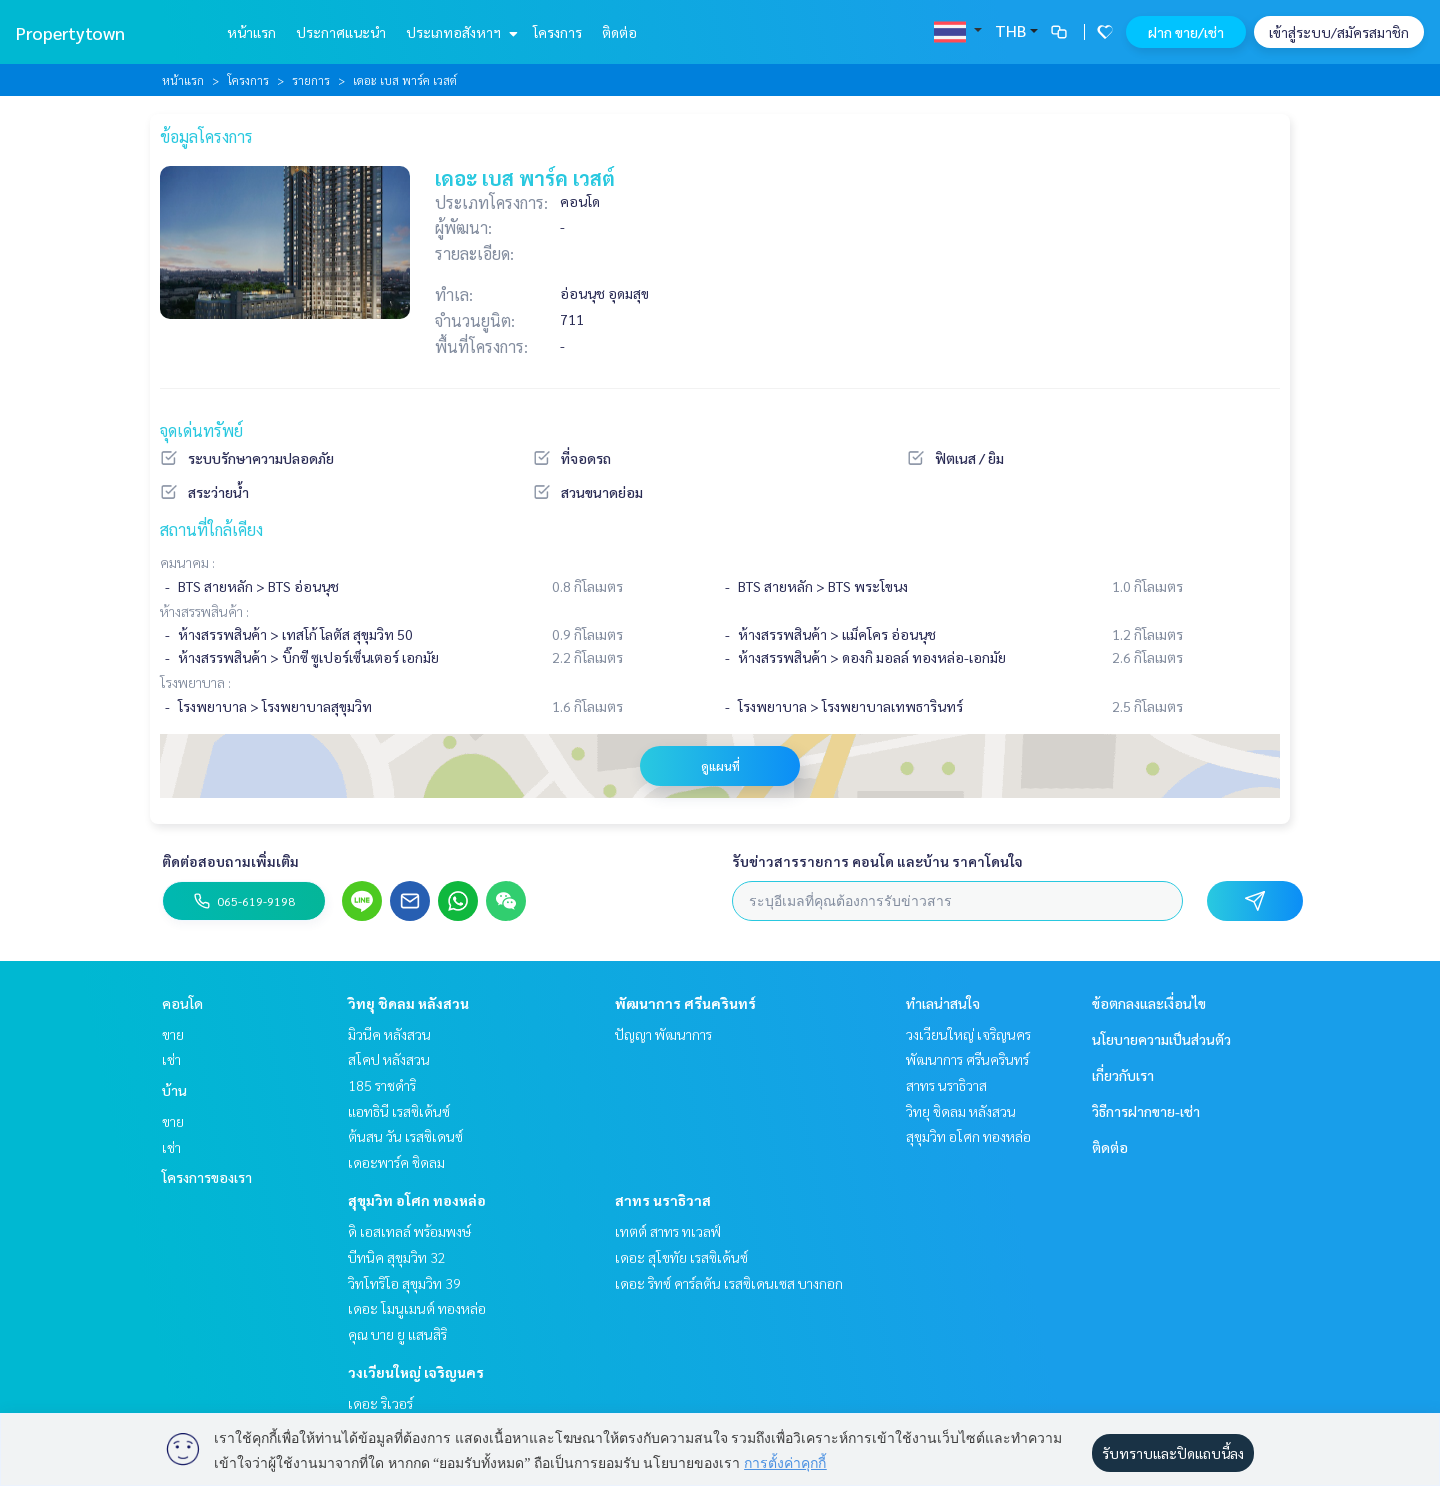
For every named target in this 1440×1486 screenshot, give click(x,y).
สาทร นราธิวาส (663, 1200)
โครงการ (557, 32)
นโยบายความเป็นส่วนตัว (1161, 1039)
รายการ (311, 80)
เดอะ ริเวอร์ (380, 1403)
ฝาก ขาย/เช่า (1186, 32)
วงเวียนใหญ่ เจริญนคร (416, 1372)
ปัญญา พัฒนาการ (663, 1034)
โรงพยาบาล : (195, 682)
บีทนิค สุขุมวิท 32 (397, 1257)
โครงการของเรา (207, 1177)
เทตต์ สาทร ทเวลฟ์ (668, 1231)
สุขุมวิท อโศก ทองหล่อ (417, 1200)
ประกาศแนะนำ (341, 32)
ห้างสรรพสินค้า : (204, 611)
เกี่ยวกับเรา (1123, 1075)
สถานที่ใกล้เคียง (211, 529)
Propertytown (70, 32)
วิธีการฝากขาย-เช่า (1146, 1111)
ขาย (173, 1034)
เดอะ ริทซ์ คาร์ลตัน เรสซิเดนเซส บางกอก (729, 1283)
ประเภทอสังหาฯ (459, 32)
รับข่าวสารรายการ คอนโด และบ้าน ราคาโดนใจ (877, 861)
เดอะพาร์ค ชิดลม (396, 1162)
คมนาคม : (187, 562)
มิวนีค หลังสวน (389, 1034)
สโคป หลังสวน (389, 1059)
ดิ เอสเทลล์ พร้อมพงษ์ (409, 1231)
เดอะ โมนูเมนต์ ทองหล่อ (417, 1308)
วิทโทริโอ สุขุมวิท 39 (404, 1283)
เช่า (171, 1059)
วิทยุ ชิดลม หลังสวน (408, 1003)
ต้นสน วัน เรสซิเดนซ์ (405, 1136)
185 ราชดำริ (382, 1085)
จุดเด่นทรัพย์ (201, 430)
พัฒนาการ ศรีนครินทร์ (685, 1003)
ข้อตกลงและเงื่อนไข (1149, 1003)
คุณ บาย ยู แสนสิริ (397, 1334)
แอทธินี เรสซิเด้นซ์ (399, 1111)
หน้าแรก (251, 32)
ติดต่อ (619, 32)
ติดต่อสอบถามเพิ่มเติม (230, 861)
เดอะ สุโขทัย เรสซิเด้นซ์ (681, 1257)
